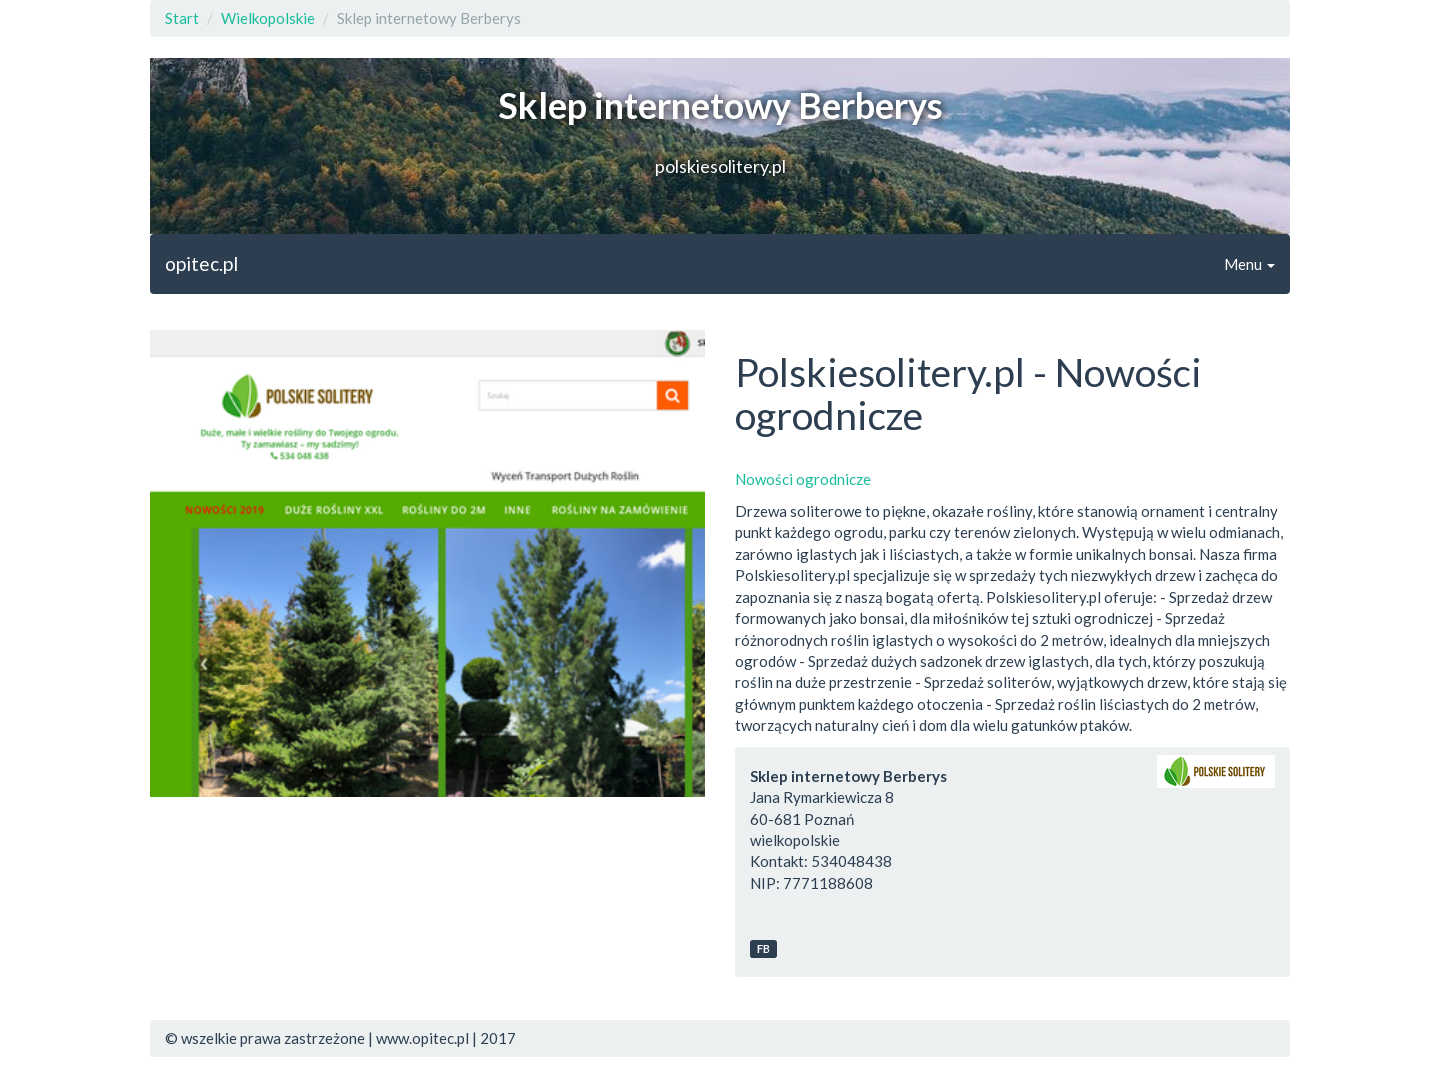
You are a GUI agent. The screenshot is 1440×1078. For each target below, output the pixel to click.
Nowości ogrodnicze (803, 479)
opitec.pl (201, 263)
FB (763, 948)
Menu (1249, 264)
